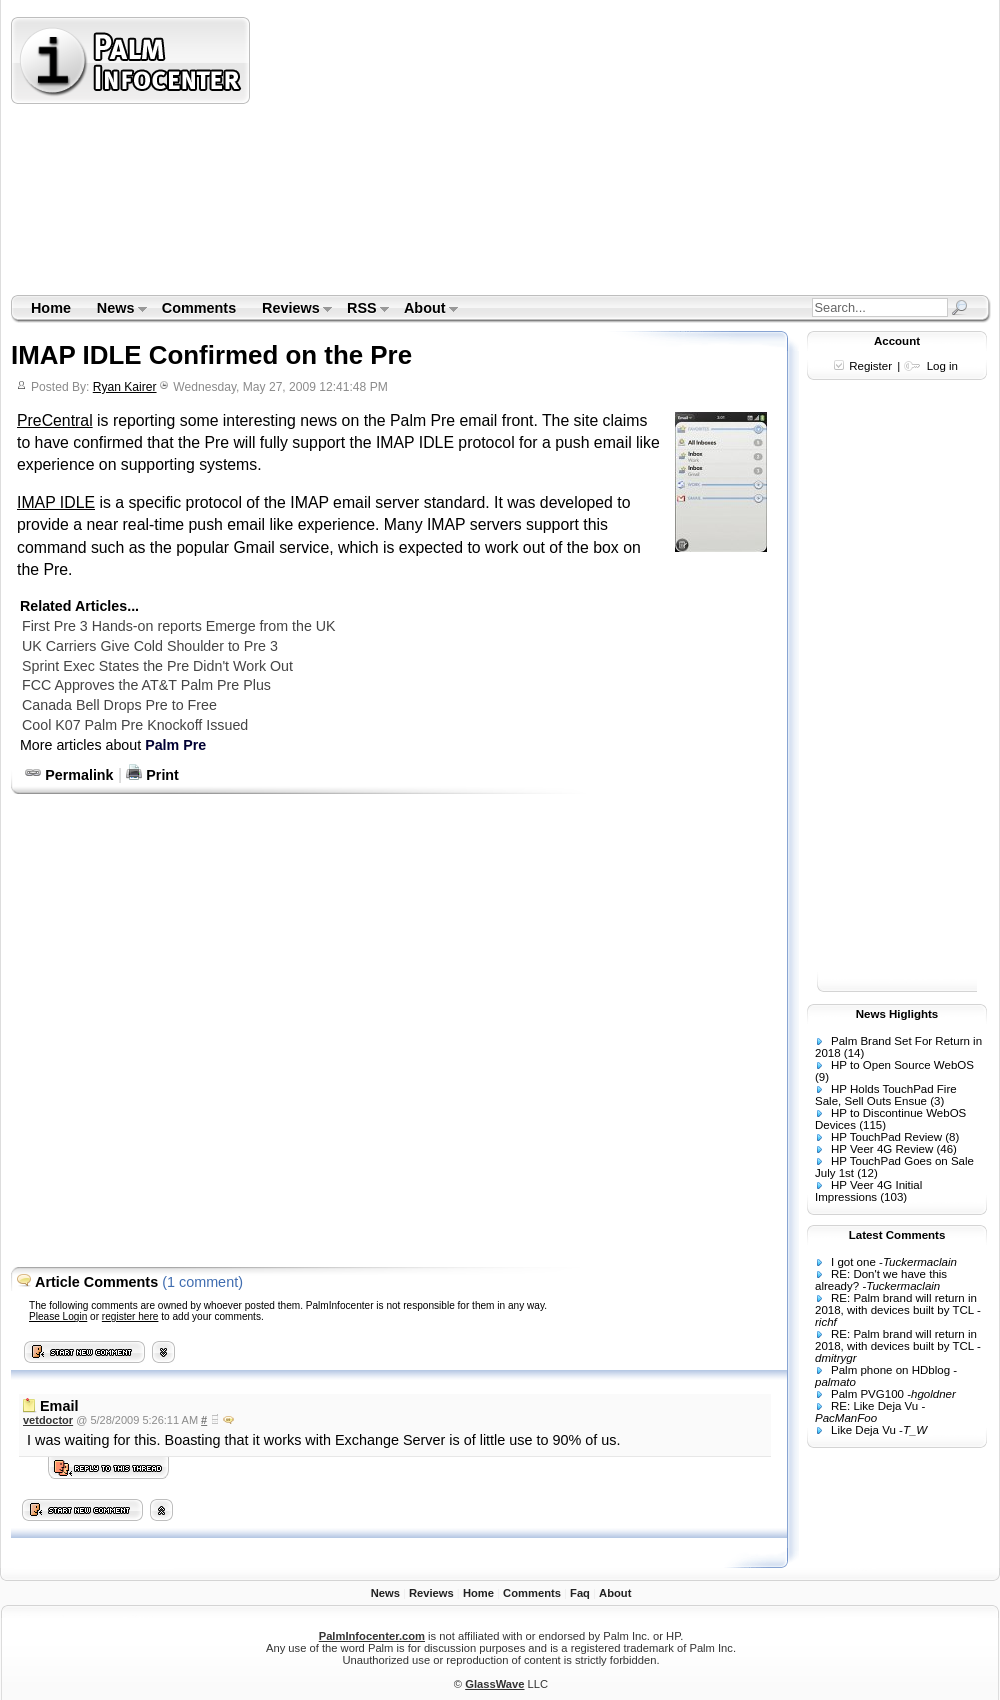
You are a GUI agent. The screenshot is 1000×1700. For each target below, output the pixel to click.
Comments (199, 308)
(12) (867, 1173)
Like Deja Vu (863, 1430)
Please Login (58, 1316)
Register (870, 366)
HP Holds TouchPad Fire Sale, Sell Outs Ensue (886, 1095)
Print (152, 775)
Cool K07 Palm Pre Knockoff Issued (135, 725)
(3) (937, 1101)
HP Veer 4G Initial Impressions (868, 1191)
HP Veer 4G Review (882, 1149)
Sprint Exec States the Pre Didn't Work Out (157, 666)
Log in (942, 366)
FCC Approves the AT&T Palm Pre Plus (146, 685)
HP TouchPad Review (886, 1137)
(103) (893, 1197)
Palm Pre (175, 745)
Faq (580, 1593)
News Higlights (897, 1014)
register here (130, 1316)
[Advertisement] (513, 155)
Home (51, 308)
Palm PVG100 (867, 1394)
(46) (946, 1149)
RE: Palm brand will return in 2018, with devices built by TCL (896, 1304)
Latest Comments (897, 1235)
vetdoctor (48, 1420)
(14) (854, 1053)
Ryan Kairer (125, 387)
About (424, 310)
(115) (872, 1125)
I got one (853, 1262)
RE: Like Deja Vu (874, 1406)
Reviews (290, 310)
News (115, 310)
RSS (361, 310)
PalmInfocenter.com (372, 1636)
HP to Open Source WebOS (902, 1065)
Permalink (69, 775)
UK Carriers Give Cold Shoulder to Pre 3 (150, 646)
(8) (952, 1137)
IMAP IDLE (56, 502)
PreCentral (55, 420)
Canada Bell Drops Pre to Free (119, 705)
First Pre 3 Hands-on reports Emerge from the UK (179, 626)
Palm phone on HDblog (890, 1370)
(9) (822, 1077)
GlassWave (494, 1684)
